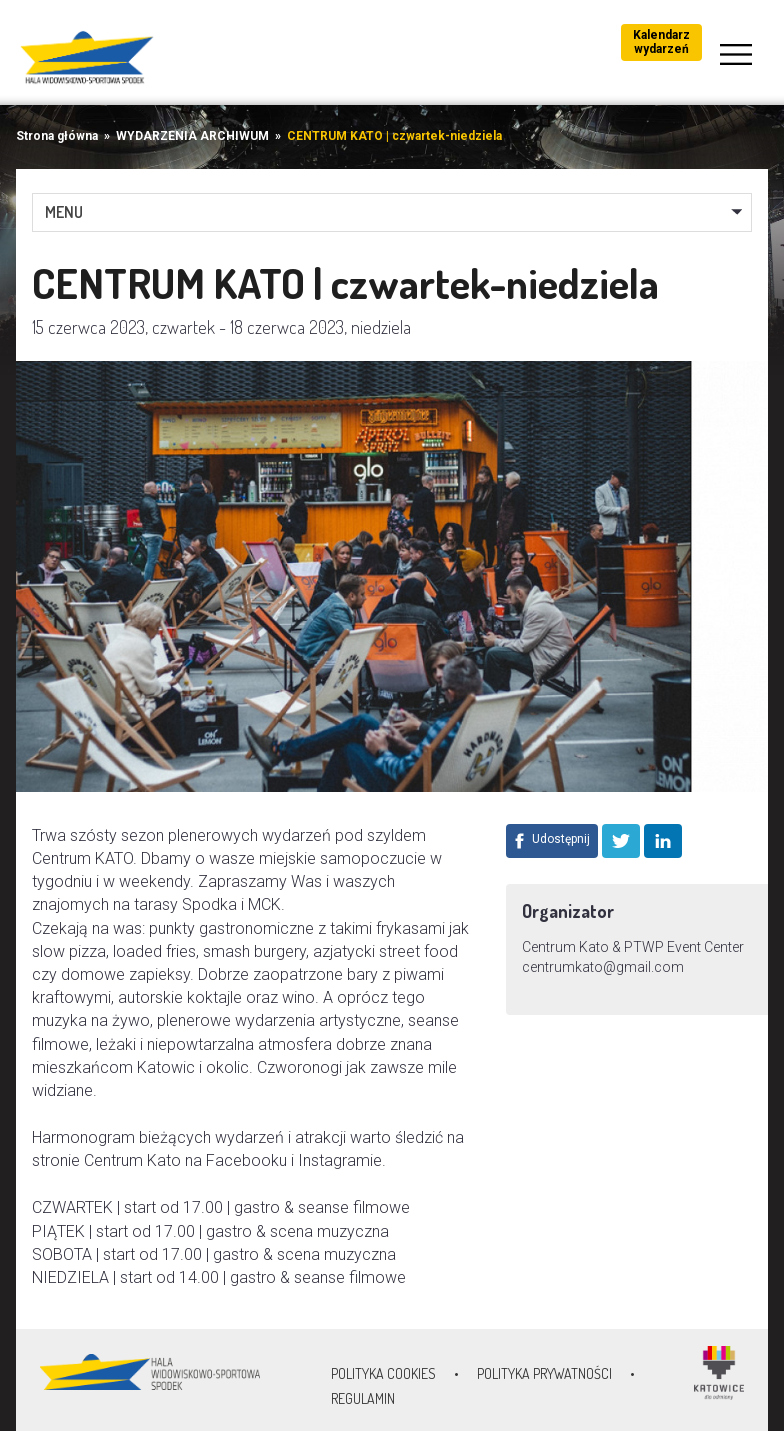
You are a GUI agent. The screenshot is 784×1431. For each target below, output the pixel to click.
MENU (64, 212)
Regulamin (363, 1398)
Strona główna (57, 136)
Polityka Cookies (383, 1373)
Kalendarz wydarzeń (661, 42)
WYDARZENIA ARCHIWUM (192, 136)
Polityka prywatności (544, 1373)
